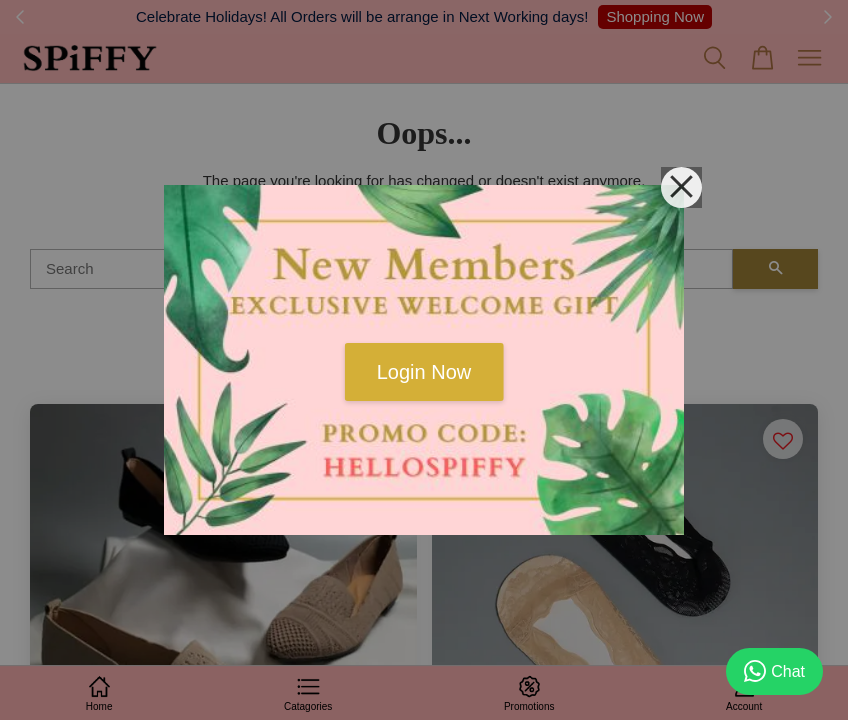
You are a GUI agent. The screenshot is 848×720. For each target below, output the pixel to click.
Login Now (424, 372)
